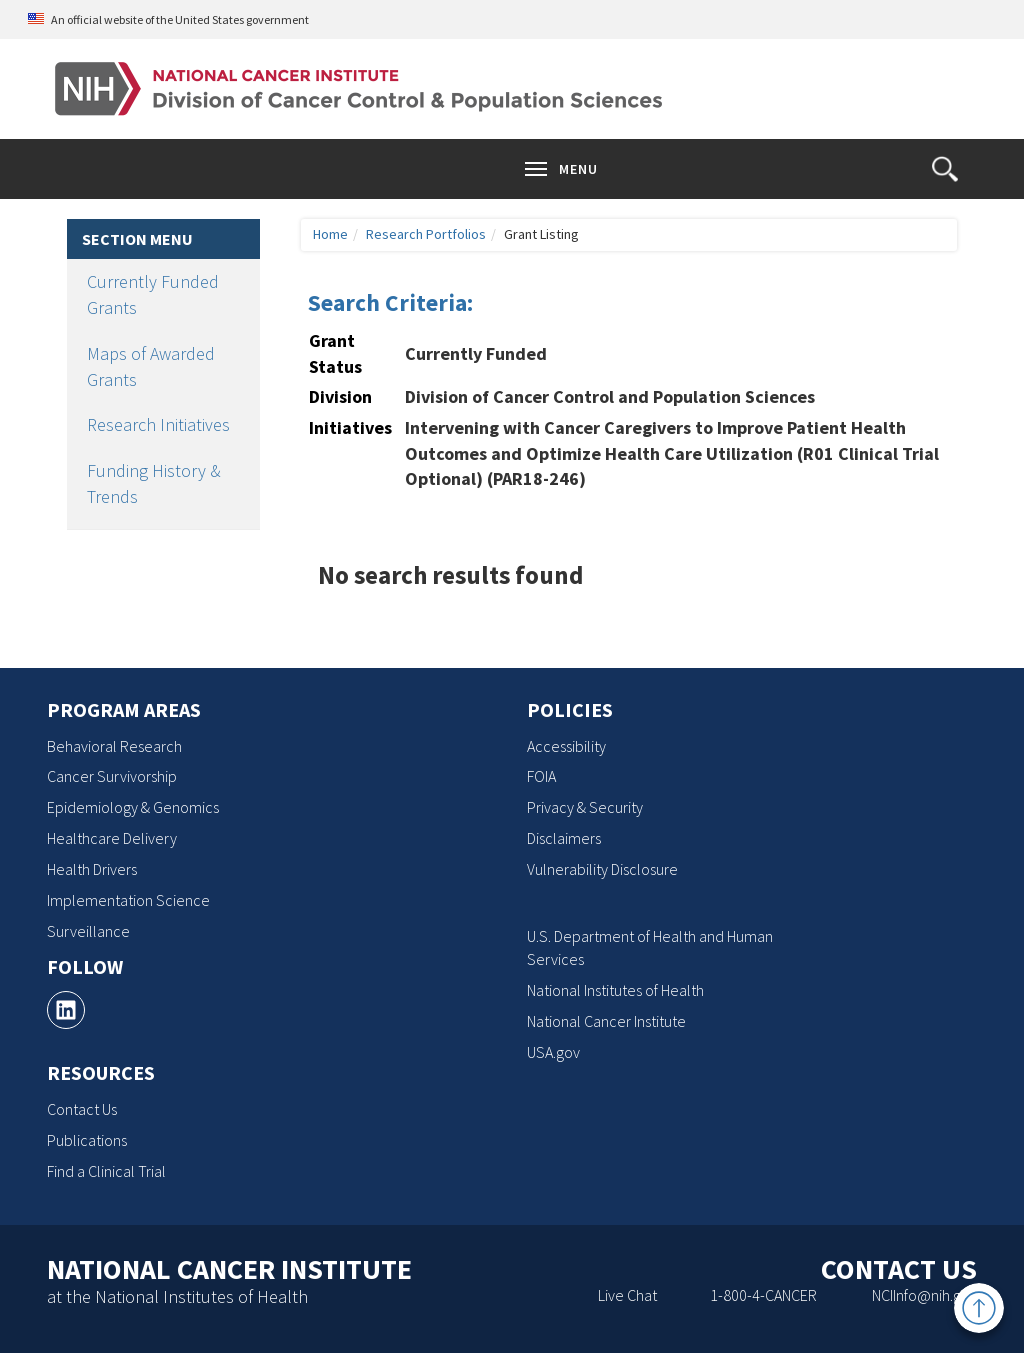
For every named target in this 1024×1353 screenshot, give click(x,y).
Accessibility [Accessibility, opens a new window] (566, 746)
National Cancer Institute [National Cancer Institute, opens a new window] (606, 1021)
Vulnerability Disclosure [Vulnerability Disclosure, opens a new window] (602, 869)
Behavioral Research (114, 746)
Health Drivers (92, 869)
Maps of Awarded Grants (151, 366)
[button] (945, 169)
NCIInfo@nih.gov (924, 1295)
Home (330, 234)
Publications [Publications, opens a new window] (87, 1140)
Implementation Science (128, 900)
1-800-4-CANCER (763, 1295)
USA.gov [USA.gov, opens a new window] (553, 1052)
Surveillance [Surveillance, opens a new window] (88, 931)
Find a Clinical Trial (106, 1171)
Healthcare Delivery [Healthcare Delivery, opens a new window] (112, 838)
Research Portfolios (426, 234)
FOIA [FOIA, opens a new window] (541, 776)
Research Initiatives (158, 424)
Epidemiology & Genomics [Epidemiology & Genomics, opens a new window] (133, 807)
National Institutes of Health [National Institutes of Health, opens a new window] (615, 990)
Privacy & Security (585, 807)
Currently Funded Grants (153, 294)
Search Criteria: (390, 302)
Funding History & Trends (154, 483)
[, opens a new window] (66, 1010)
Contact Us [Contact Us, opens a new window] (82, 1109)
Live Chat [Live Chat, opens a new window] (627, 1295)
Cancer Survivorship (112, 776)
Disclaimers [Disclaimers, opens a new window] (564, 838)
